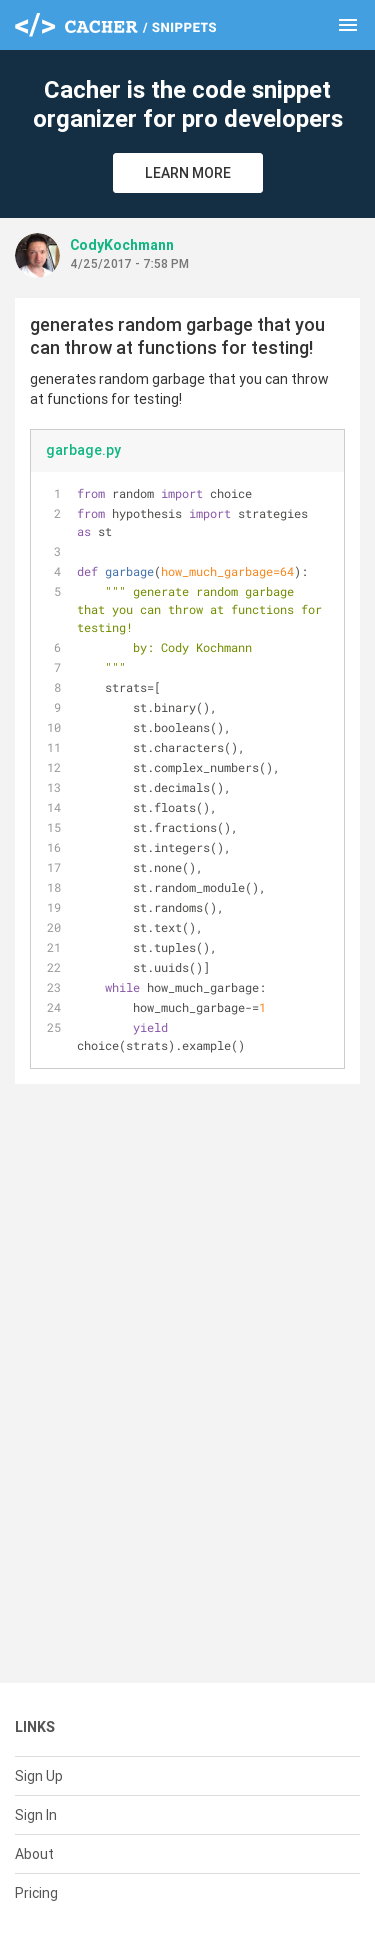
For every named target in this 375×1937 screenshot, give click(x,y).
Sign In (36, 1815)
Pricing (36, 1893)
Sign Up (39, 1776)
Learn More (188, 173)
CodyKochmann (122, 245)
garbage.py (83, 450)
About (34, 1854)
